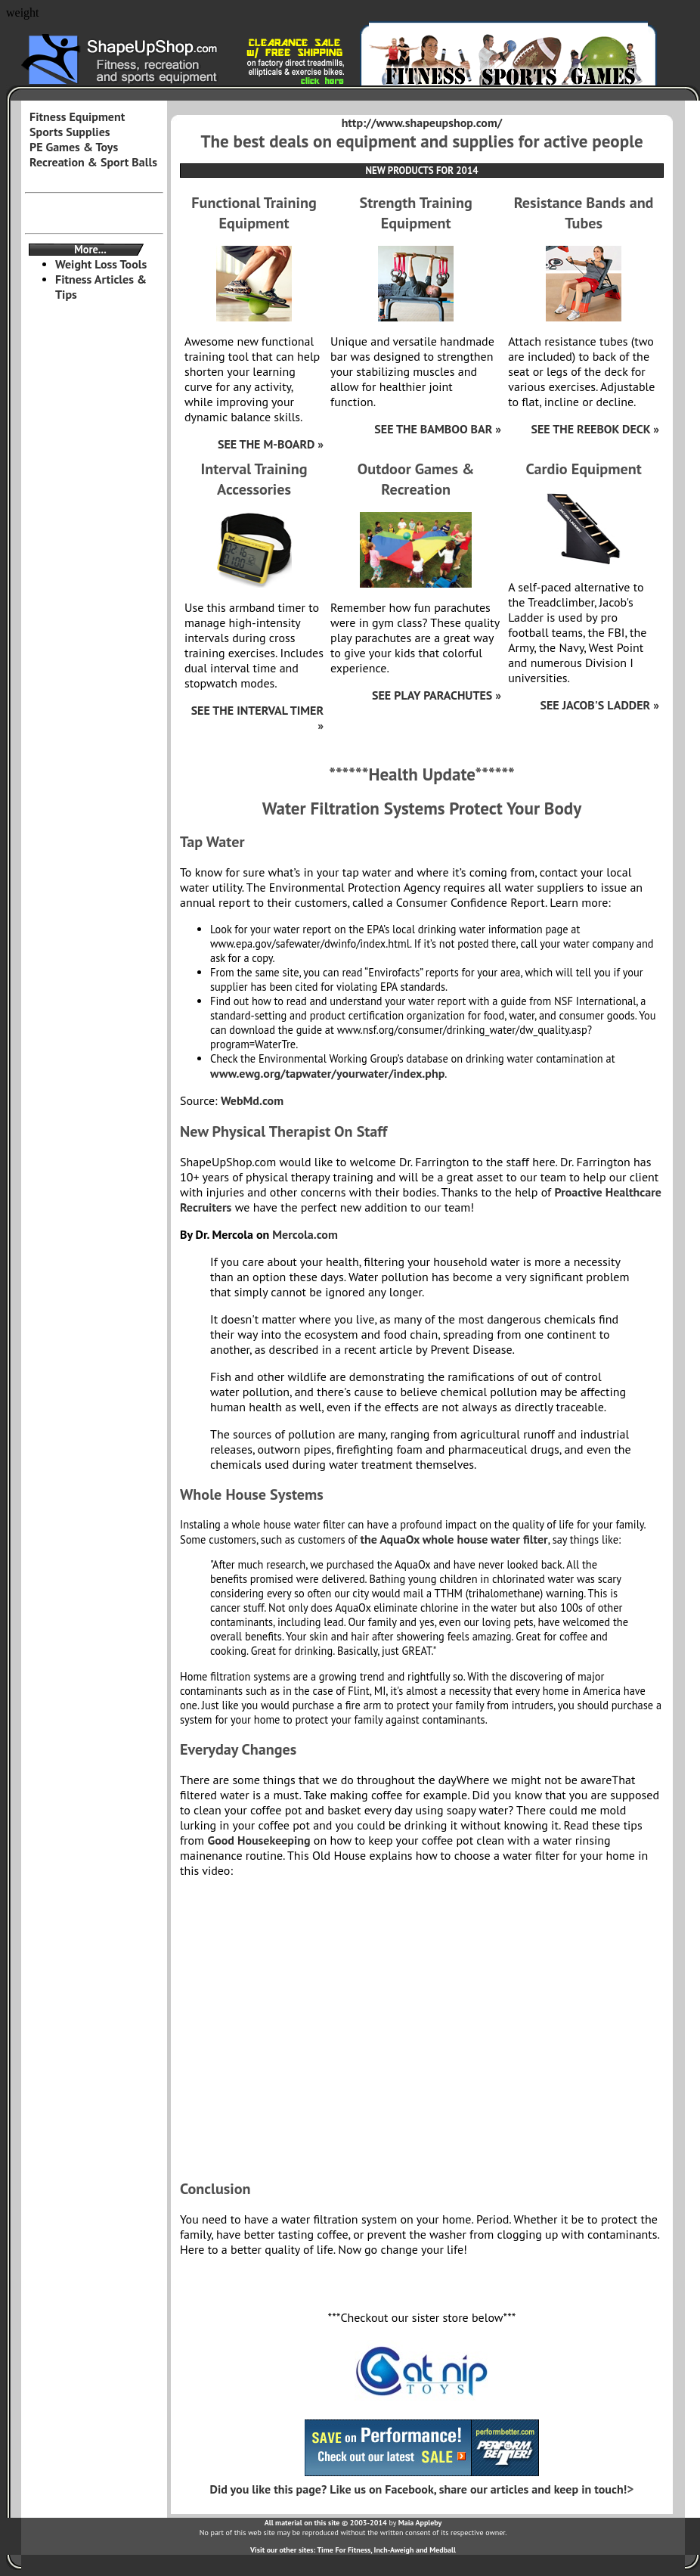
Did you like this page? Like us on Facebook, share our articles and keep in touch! (418, 2489)
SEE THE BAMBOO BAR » (437, 428)
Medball (442, 2550)
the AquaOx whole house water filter (453, 1539)
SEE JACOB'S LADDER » (599, 704)
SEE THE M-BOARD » (271, 444)
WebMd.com (252, 1100)
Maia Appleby (420, 2523)
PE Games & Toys (73, 146)
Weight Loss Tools (101, 264)
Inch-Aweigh (394, 2550)
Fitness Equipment (77, 116)
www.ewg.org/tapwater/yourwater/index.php (327, 1073)
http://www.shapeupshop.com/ (422, 122)
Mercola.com (305, 1234)
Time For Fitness (343, 2550)
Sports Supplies (69, 131)
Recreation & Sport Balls (93, 161)
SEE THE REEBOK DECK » (595, 428)
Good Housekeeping (258, 1840)
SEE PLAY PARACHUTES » (436, 695)
